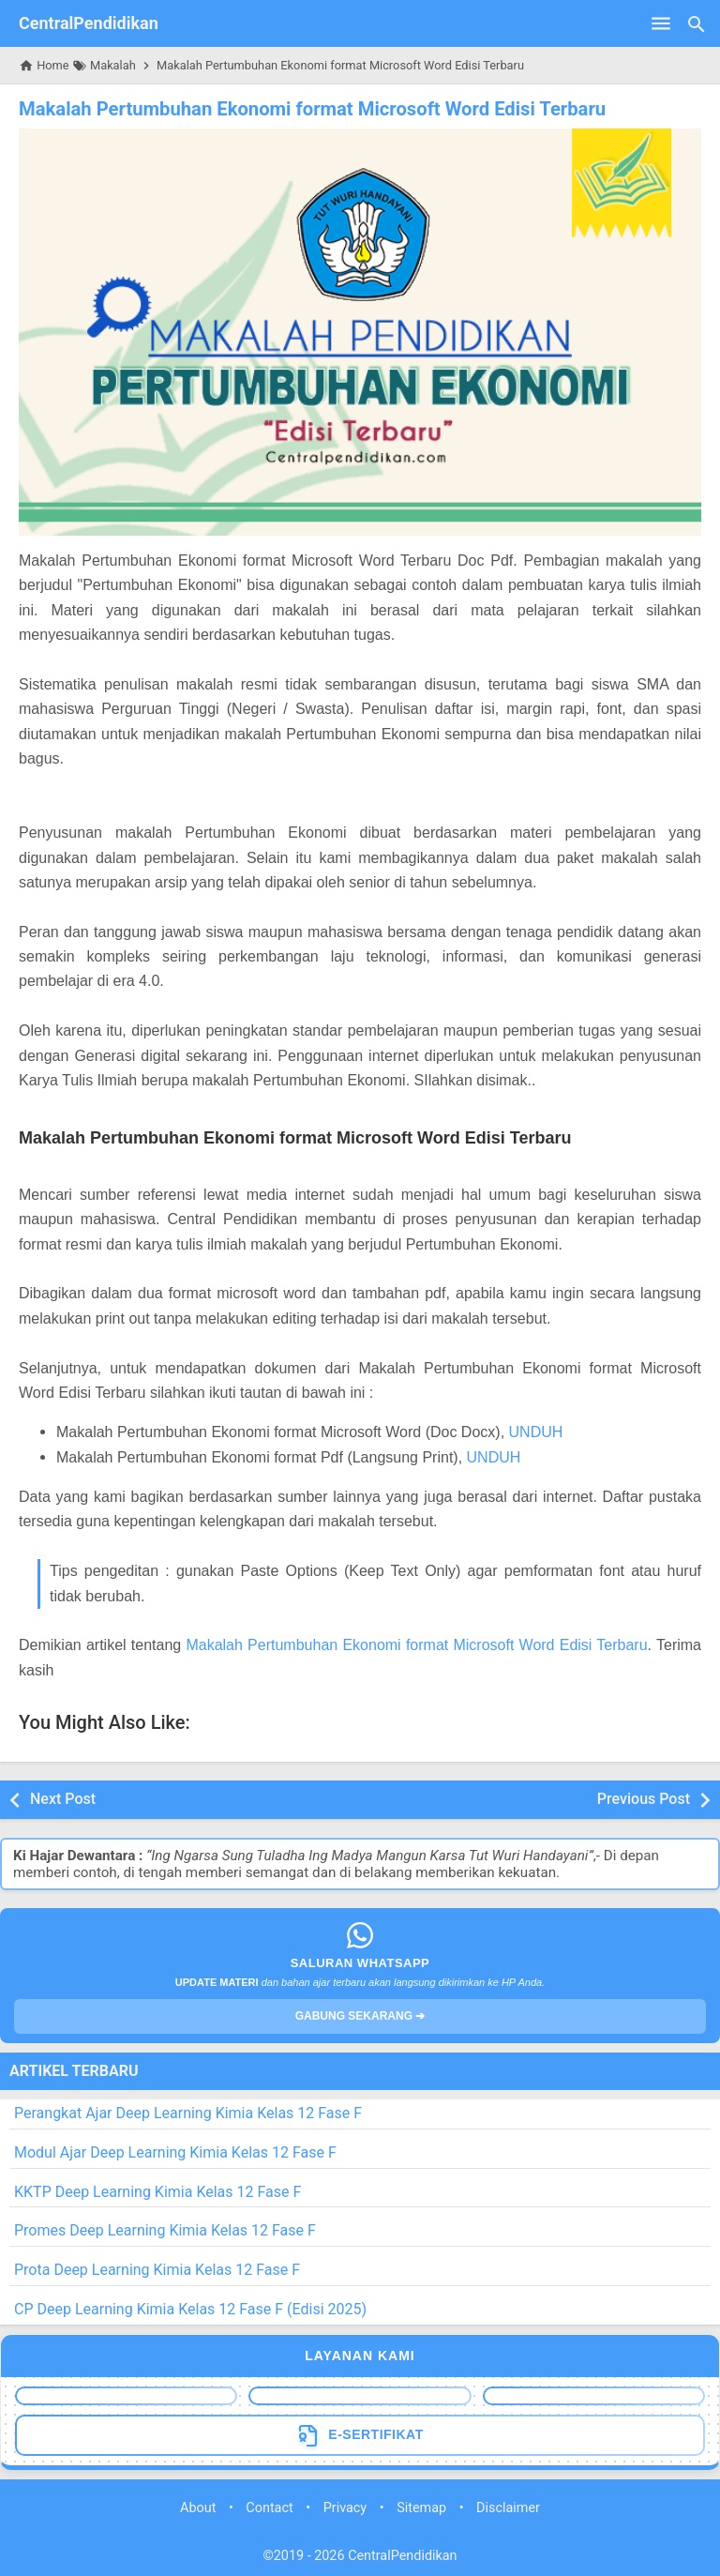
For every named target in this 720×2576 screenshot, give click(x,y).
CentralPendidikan (88, 23)
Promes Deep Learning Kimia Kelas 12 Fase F (165, 2230)
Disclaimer (508, 2507)
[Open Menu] (661, 23)
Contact (269, 2507)
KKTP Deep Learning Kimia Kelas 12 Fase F (157, 2191)
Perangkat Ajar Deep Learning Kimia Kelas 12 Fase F (188, 2113)
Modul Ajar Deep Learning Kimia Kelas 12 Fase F (175, 2152)
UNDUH (536, 1432)
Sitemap (421, 2507)
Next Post (63, 1799)
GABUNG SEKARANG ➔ (360, 2016)
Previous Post (643, 1799)
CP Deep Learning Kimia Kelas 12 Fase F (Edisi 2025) (190, 2309)
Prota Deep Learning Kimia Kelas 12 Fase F (157, 2270)
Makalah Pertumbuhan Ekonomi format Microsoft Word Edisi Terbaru (309, 109)
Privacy (345, 2507)
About (198, 2507)
